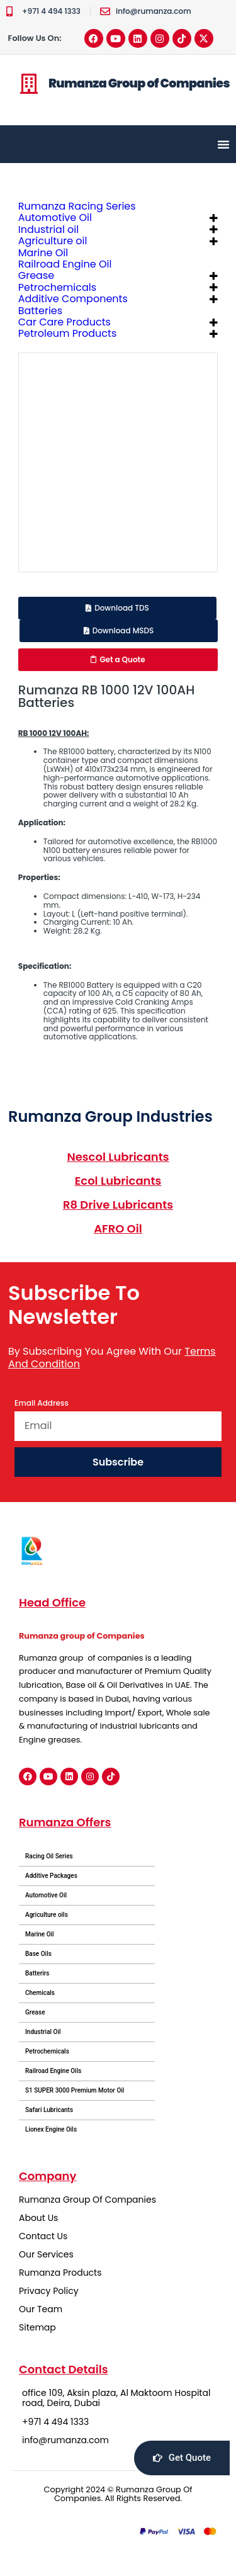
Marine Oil (39, 1934)
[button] (117, 608)
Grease (35, 2012)
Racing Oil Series (49, 1856)
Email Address (41, 1403)
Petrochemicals (47, 2051)
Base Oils (38, 1953)
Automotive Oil (46, 1895)
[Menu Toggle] (223, 144)
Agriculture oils (46, 1914)
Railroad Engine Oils (53, 2070)
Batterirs (37, 1973)
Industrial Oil (43, 2031)
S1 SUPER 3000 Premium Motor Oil (74, 2090)
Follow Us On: (35, 38)
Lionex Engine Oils (51, 2129)
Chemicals (40, 1992)
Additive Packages (51, 1875)
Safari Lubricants (49, 2109)
